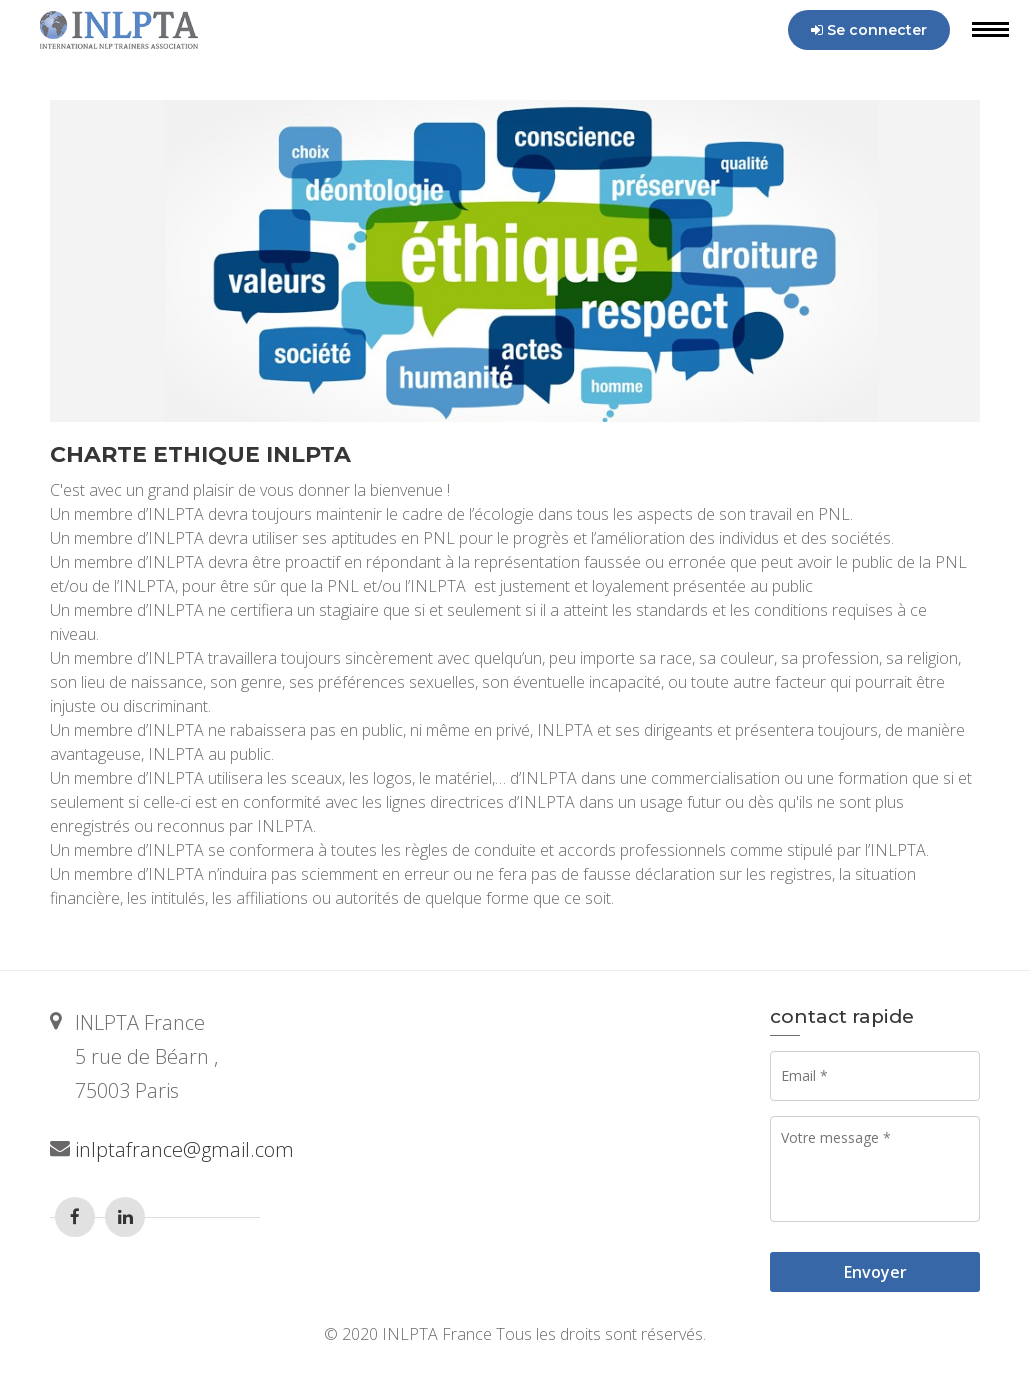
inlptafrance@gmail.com (184, 1149)
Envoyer (875, 1272)
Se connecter (869, 30)
